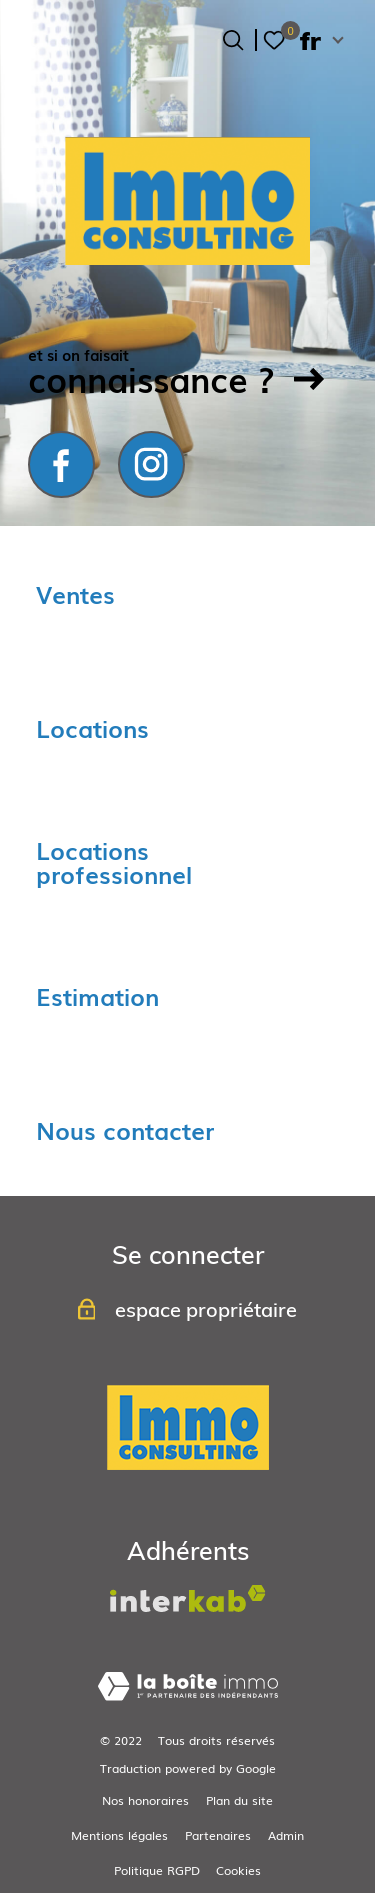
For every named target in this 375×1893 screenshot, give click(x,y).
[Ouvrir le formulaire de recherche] (233, 40)
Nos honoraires (145, 1800)
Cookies (238, 1870)
